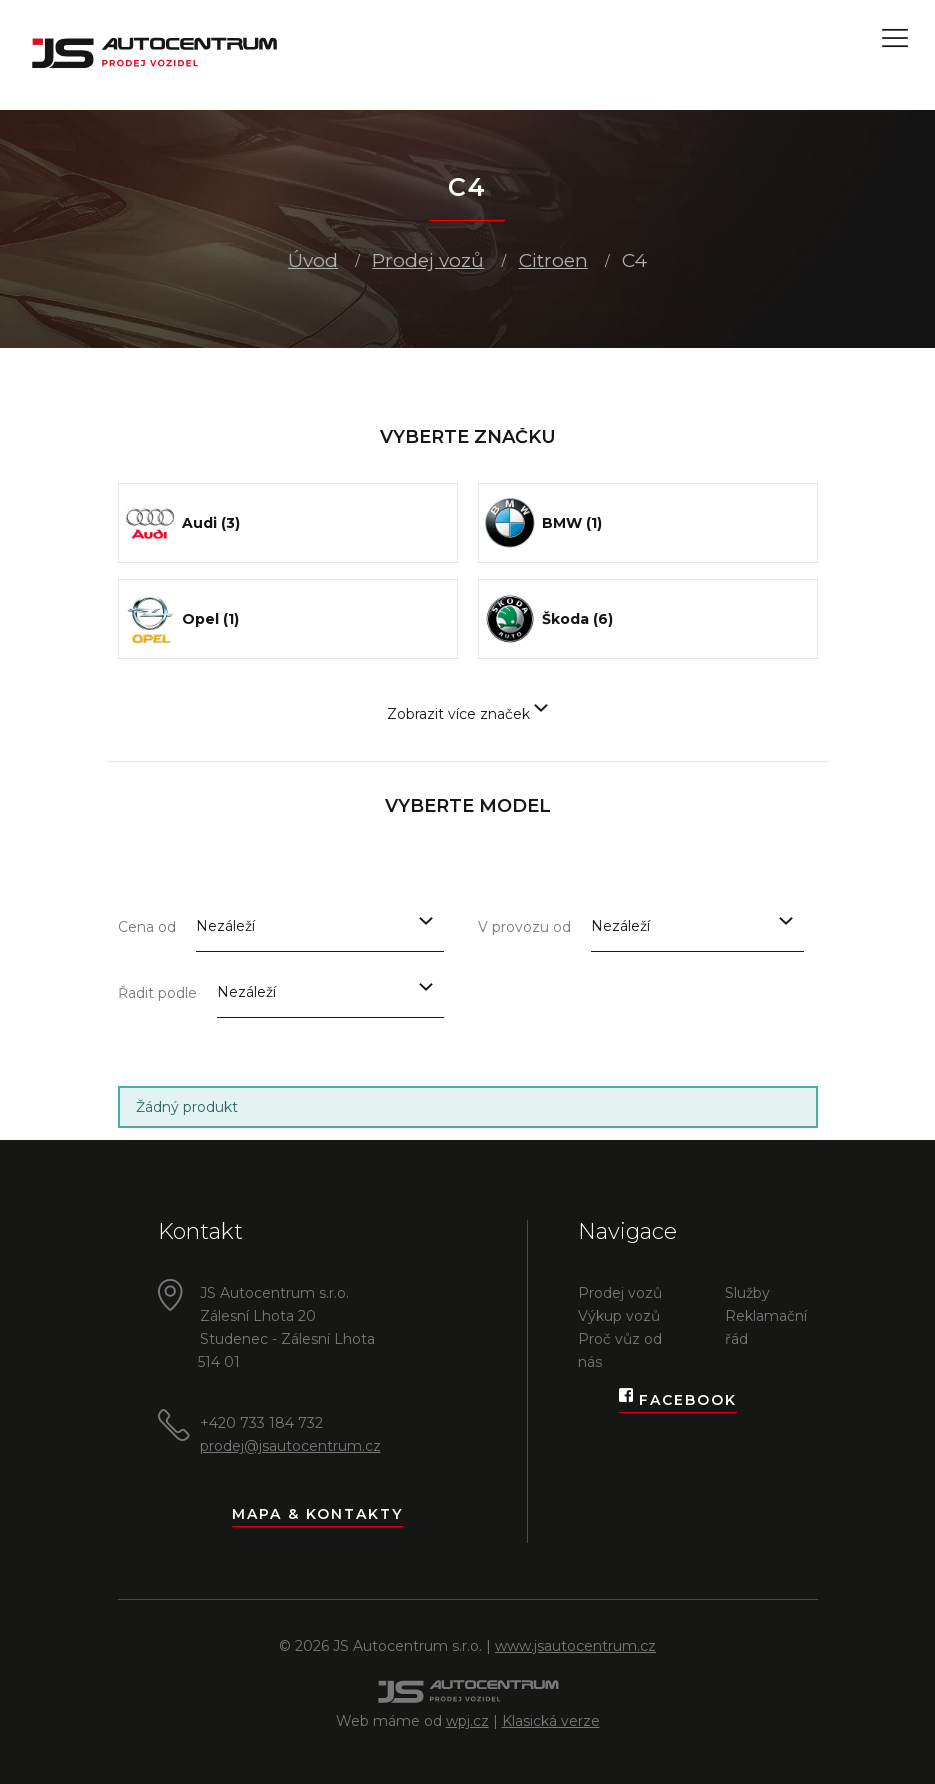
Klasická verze (551, 1721)
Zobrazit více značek (467, 714)
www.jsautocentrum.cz (575, 1646)
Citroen (553, 260)
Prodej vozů (428, 260)
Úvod (313, 260)
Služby (747, 1293)
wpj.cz (467, 1721)
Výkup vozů (619, 1316)
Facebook (678, 1400)
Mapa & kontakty (317, 1514)
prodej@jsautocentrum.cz (290, 1446)
